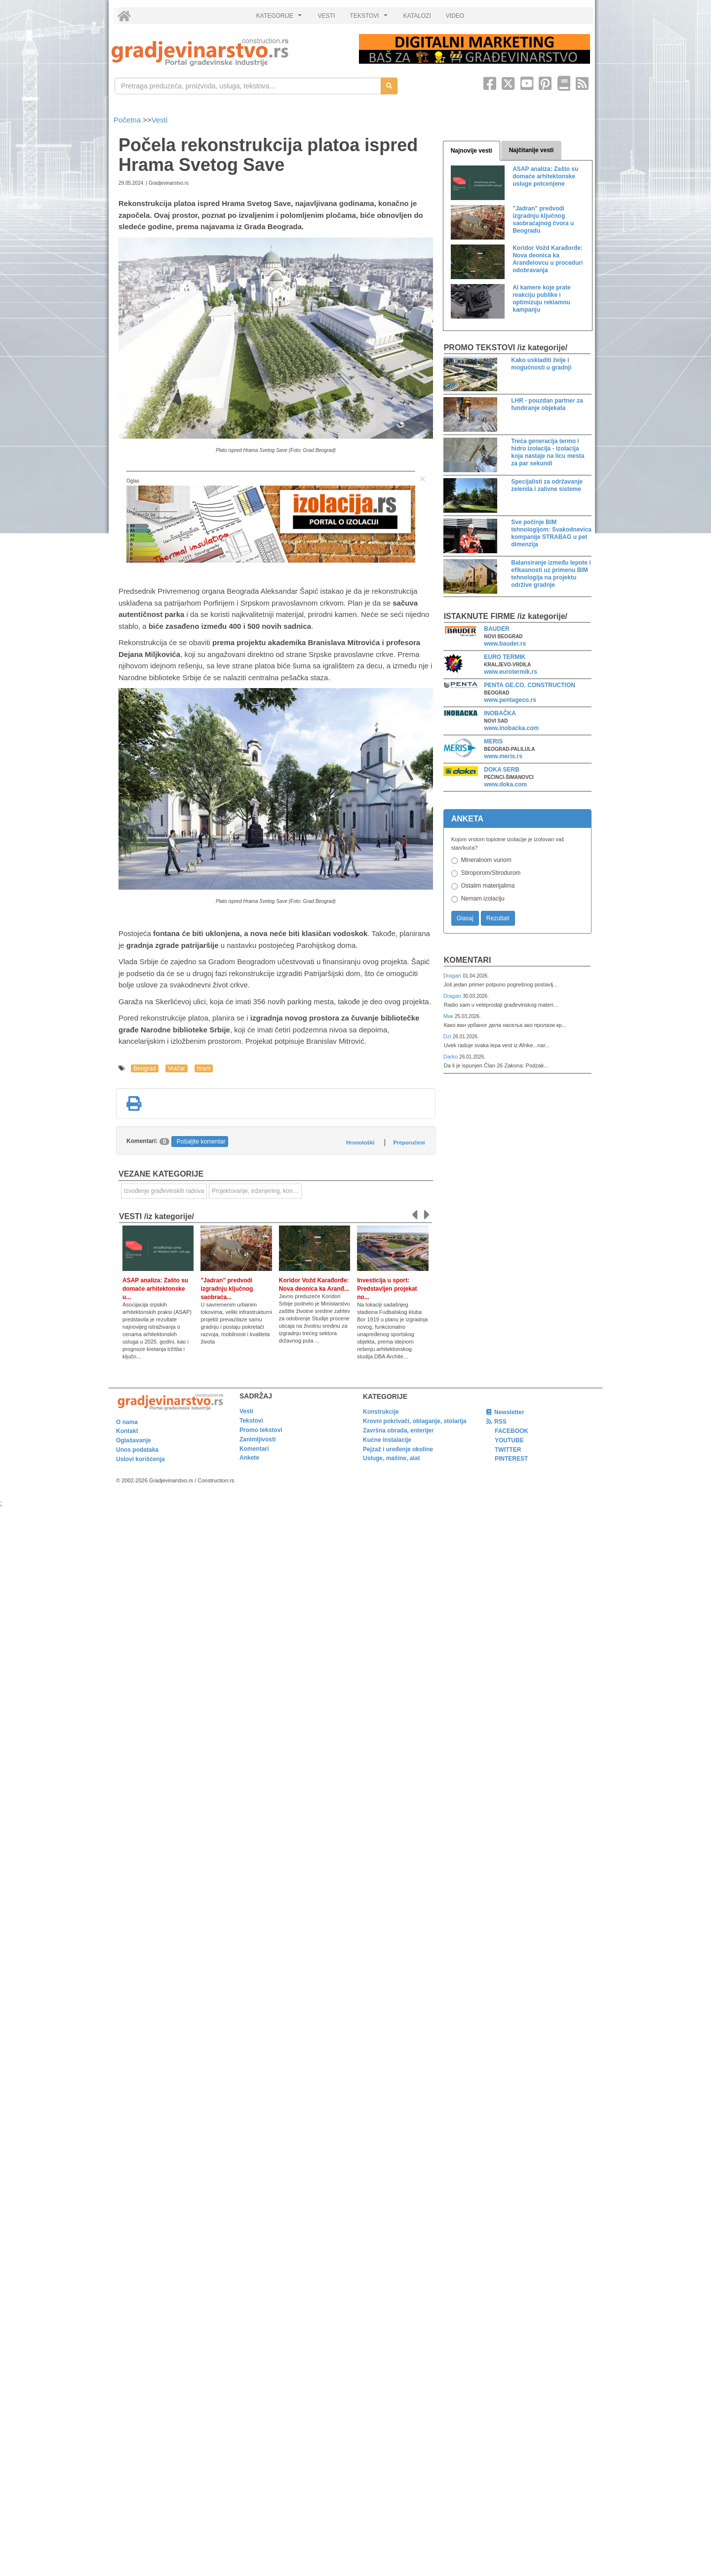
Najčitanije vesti (531, 150)
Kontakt (127, 1431)
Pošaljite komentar (201, 1141)
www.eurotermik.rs (510, 671)
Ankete (249, 1457)
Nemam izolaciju (483, 898)
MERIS (493, 741)
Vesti (160, 120)
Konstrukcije (381, 1411)
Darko (451, 1057)
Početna (128, 120)
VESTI (326, 15)
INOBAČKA (500, 713)
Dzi (448, 1036)
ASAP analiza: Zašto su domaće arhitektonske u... (155, 1289)
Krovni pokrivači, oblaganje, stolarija (414, 1421)
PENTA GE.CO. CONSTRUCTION (529, 685)
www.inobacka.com (511, 728)
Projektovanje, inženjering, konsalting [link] (257, 1190)
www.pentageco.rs (510, 699)
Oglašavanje (133, 1440)
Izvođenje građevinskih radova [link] (164, 1190)
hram (203, 1068)
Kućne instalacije (387, 1439)
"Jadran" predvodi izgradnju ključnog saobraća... (226, 1289)
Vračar (176, 1068)
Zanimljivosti (257, 1439)
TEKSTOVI (370, 18)
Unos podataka (137, 1449)
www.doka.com (505, 784)
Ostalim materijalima (488, 885)
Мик (449, 1016)
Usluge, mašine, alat (391, 1458)
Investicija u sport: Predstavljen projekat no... (387, 1289)
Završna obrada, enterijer (398, 1430)
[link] (228, 52)
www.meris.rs (503, 756)
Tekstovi (251, 1420)
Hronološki (360, 1142)
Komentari (467, 960)
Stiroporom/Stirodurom (491, 872)
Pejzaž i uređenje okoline (398, 1449)
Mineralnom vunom (486, 860)
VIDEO (455, 15)
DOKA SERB (501, 769)
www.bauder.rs (505, 643)
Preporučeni (409, 1142)
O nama (127, 1422)
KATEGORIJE (280, 18)
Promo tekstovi (260, 1430)
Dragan (453, 976)
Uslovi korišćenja (140, 1459)
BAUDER (496, 628)
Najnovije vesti (471, 150)
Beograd (144, 1068)
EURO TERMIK (504, 657)
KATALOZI (417, 15)
